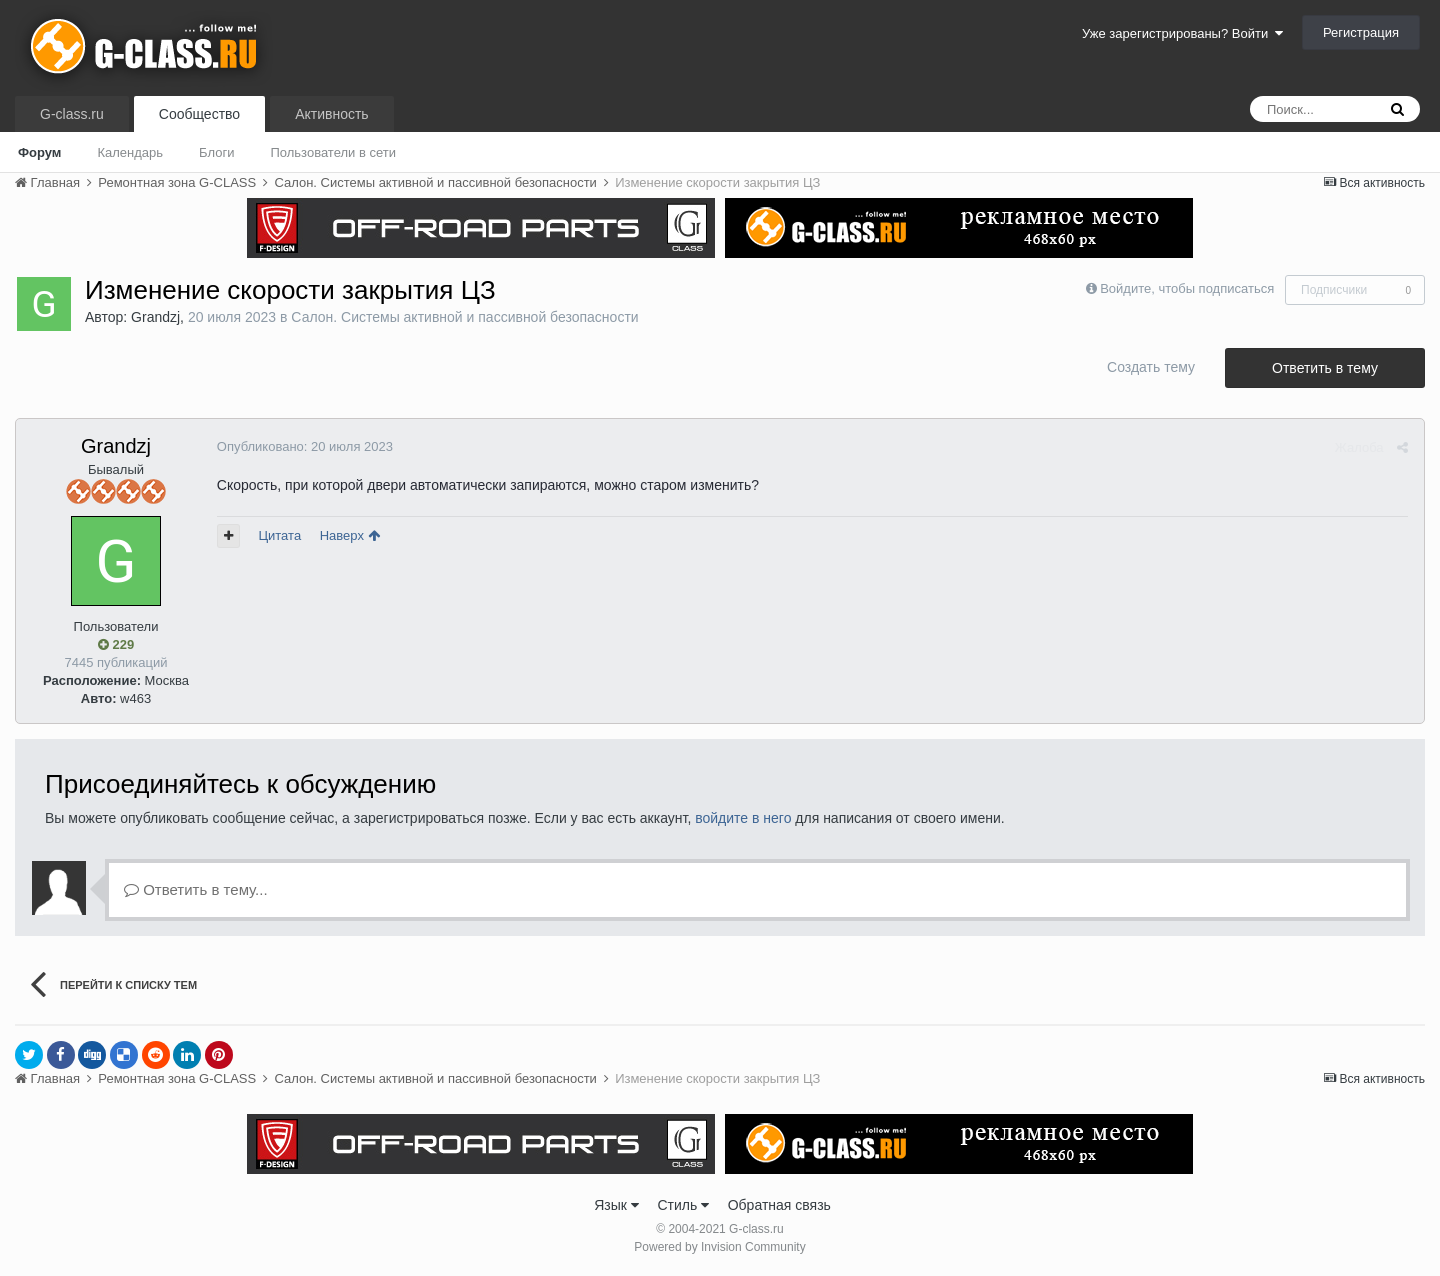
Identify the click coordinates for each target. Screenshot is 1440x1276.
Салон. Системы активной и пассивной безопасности (464, 317)
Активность (332, 114)
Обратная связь (779, 1205)
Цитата (279, 535)
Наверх (349, 535)
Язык (616, 1205)
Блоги (216, 152)
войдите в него (743, 818)
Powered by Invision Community (719, 1247)
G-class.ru (72, 114)
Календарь (130, 152)
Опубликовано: (304, 446)
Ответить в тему (1325, 368)
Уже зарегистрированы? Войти (1182, 33)
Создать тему (1151, 367)
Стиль (683, 1205)
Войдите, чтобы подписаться (1187, 288)
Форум (39, 152)
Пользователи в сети (333, 152)
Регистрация (1361, 32)
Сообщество (199, 114)
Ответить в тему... (196, 889)
